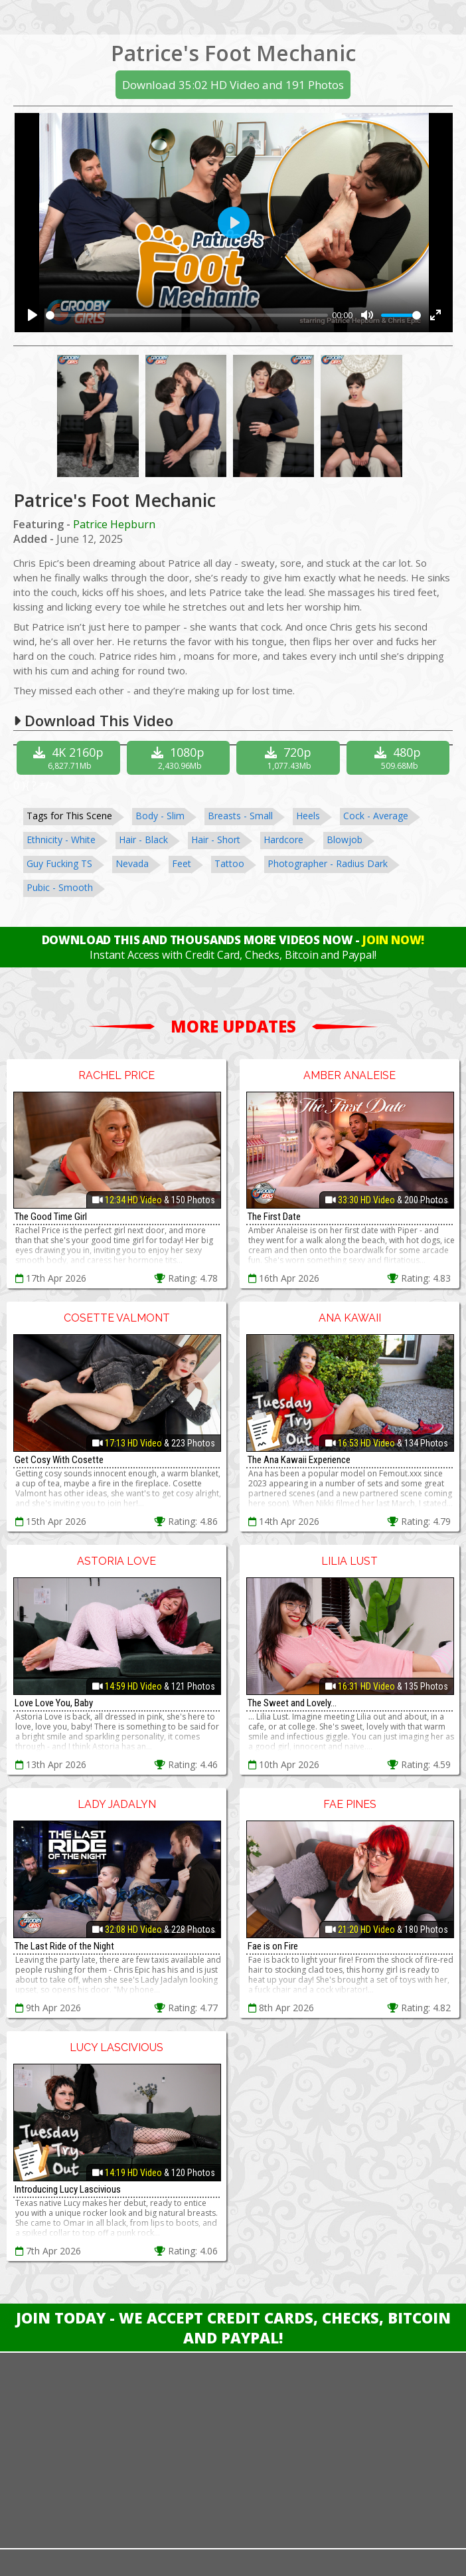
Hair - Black (143, 839)
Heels (308, 815)
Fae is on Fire (273, 1946)
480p (400, 757)
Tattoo (229, 863)
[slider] (187, 315)
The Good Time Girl (51, 1217)
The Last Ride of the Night (64, 1946)
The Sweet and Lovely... (292, 1703)
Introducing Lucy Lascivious (68, 2189)
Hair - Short (215, 839)
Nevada (132, 863)
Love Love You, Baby (54, 1703)
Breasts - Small (240, 815)
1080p (180, 757)
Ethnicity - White (61, 839)
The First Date (274, 1217)
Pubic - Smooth (60, 887)
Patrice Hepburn (114, 524)
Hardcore (283, 839)
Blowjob (344, 839)
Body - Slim (160, 815)
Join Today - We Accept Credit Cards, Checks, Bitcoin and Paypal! (233, 2327)
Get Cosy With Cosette (59, 1460)
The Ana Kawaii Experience (299, 1460)
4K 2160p (70, 757)
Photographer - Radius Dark (328, 863)
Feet (181, 863)
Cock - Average (375, 815)
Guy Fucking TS (59, 863)
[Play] (32, 315)
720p (290, 757)
